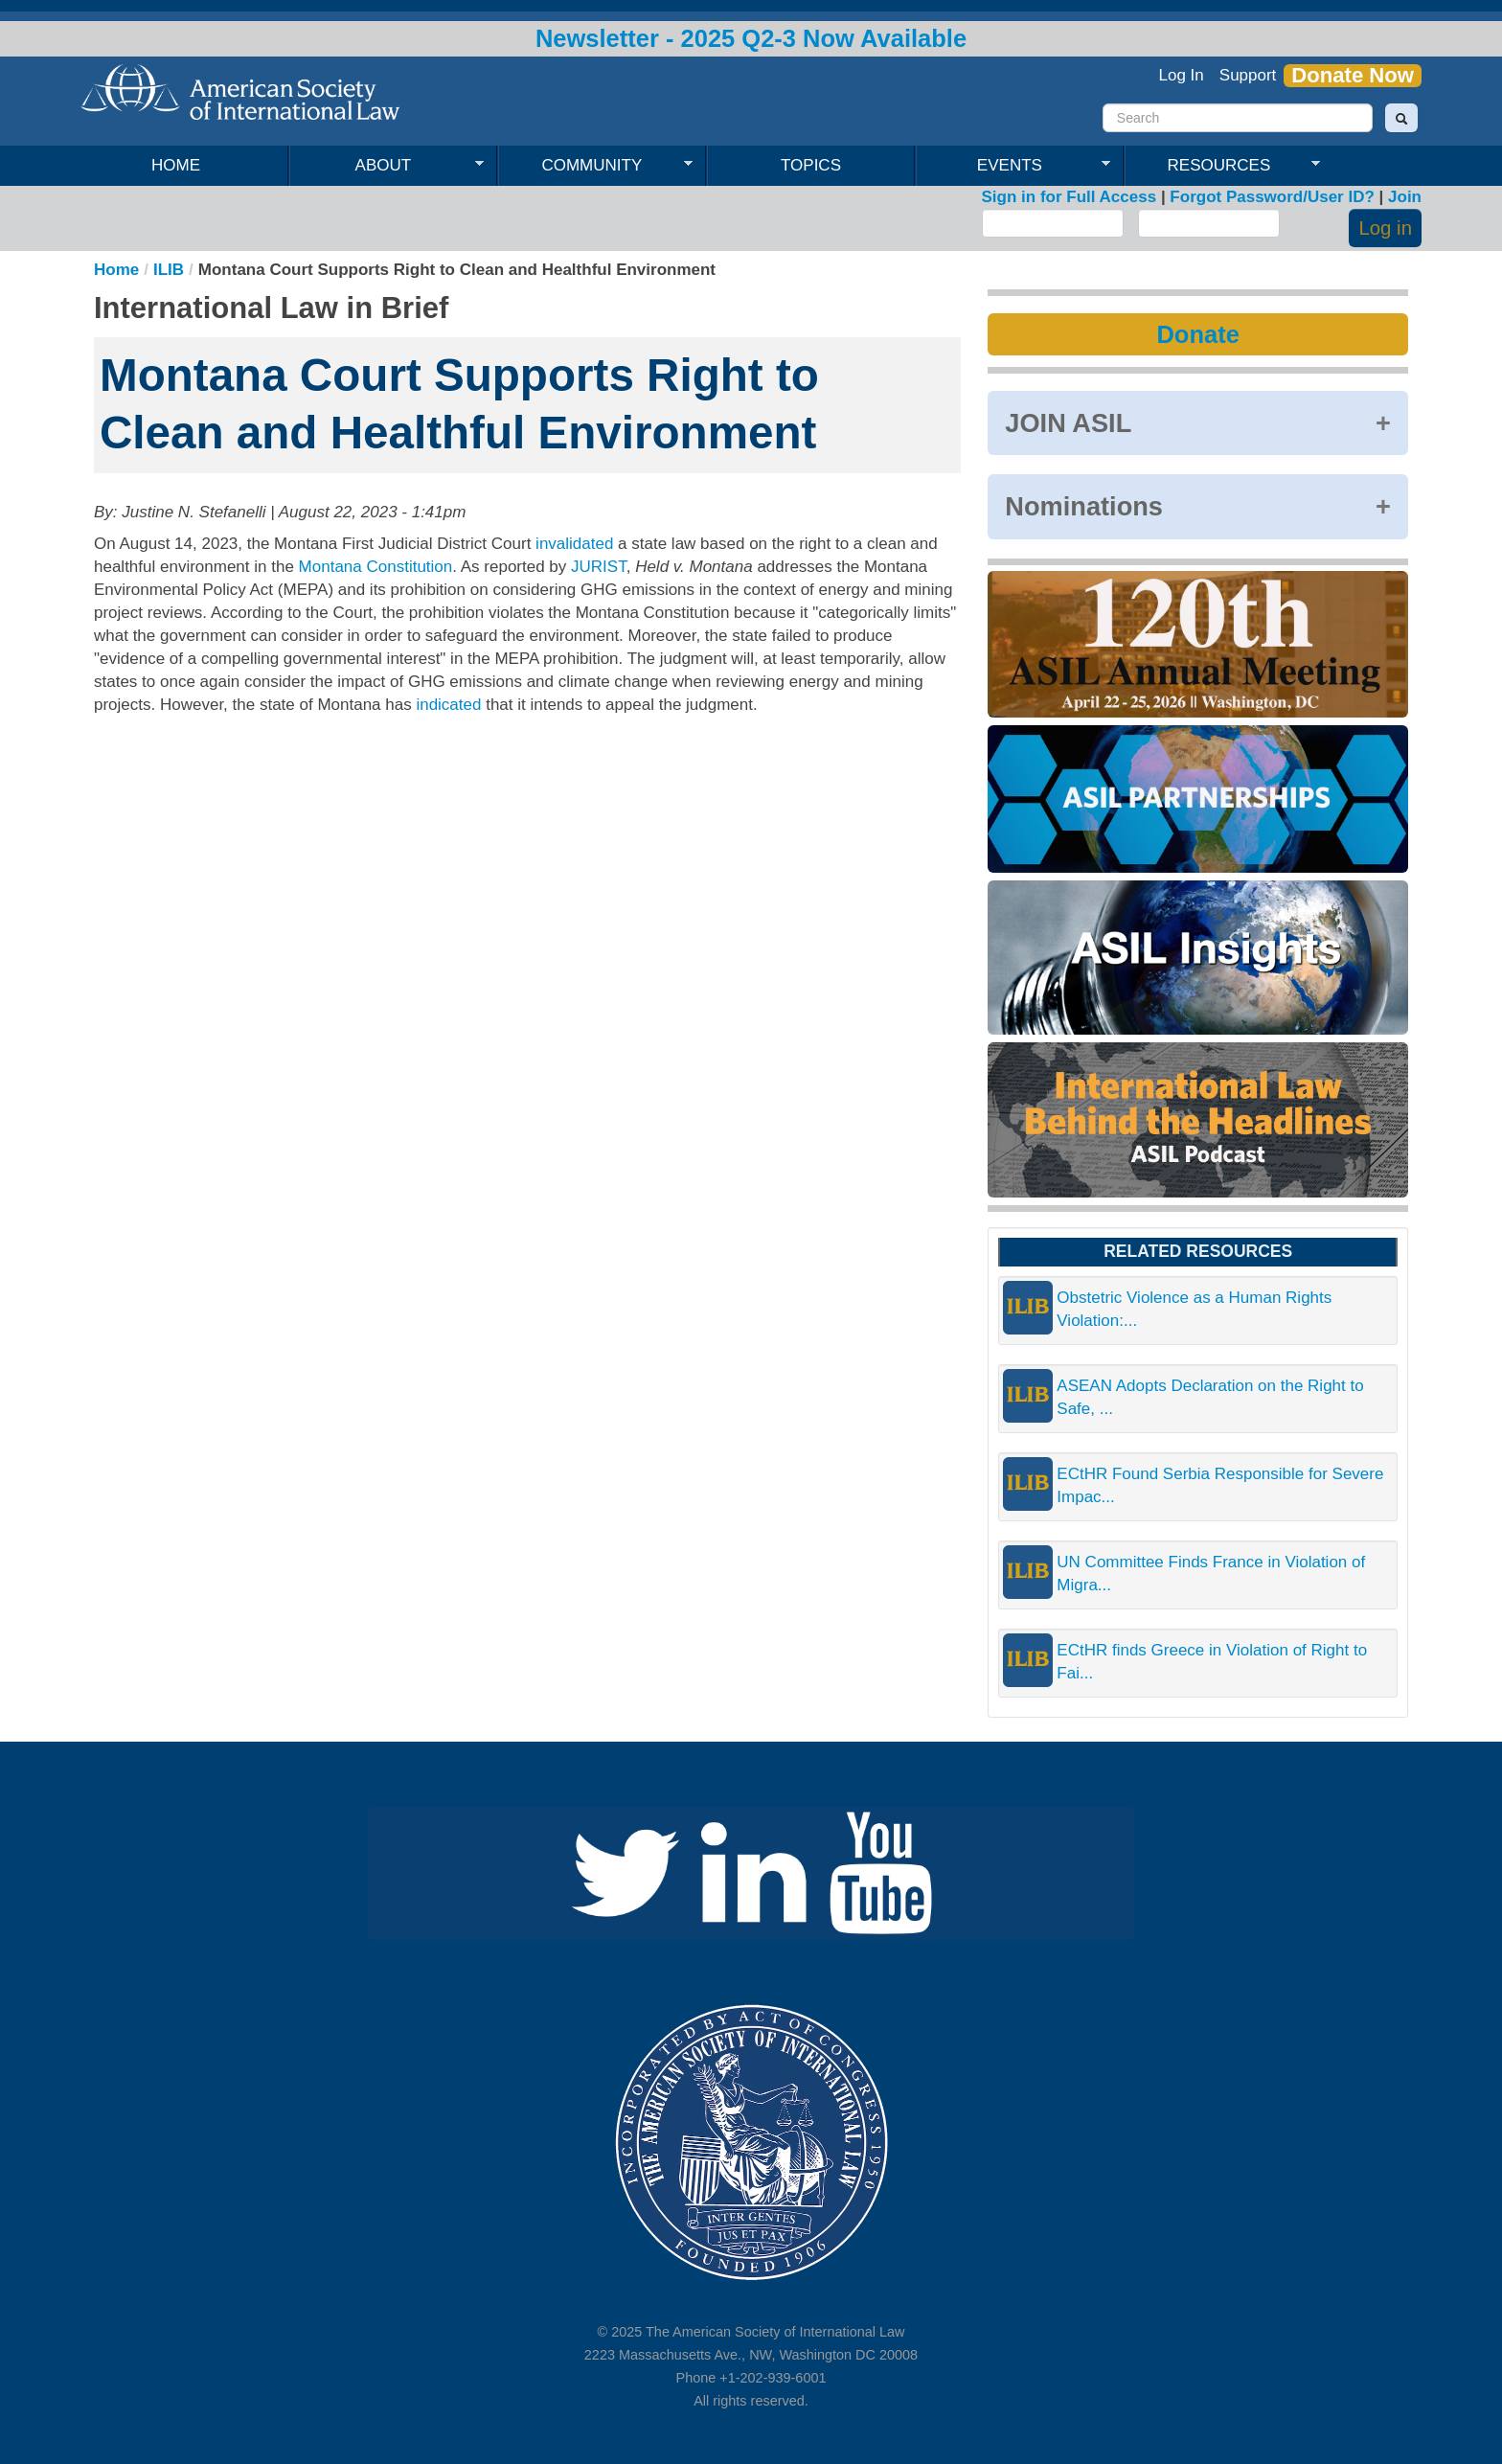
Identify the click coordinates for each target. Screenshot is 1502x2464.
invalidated (574, 544)
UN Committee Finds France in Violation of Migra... (1211, 1573)
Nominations (1084, 506)
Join (1405, 197)
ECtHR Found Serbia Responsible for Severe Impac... (1220, 1485)
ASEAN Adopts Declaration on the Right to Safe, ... (1210, 1397)
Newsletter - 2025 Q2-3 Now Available (751, 38)
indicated (448, 705)
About (386, 165)
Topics (811, 165)
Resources (1222, 165)
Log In (1181, 75)
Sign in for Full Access (1069, 197)
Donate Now (1352, 75)
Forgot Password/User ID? (1272, 197)
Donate (1197, 334)
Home (175, 165)
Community (595, 165)
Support (1248, 75)
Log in (1385, 228)
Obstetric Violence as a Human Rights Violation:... (1194, 1309)
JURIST (598, 567)
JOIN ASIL (1068, 423)
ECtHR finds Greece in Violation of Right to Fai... (1212, 1661)
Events (1013, 165)
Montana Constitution (376, 567)
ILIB (168, 270)
